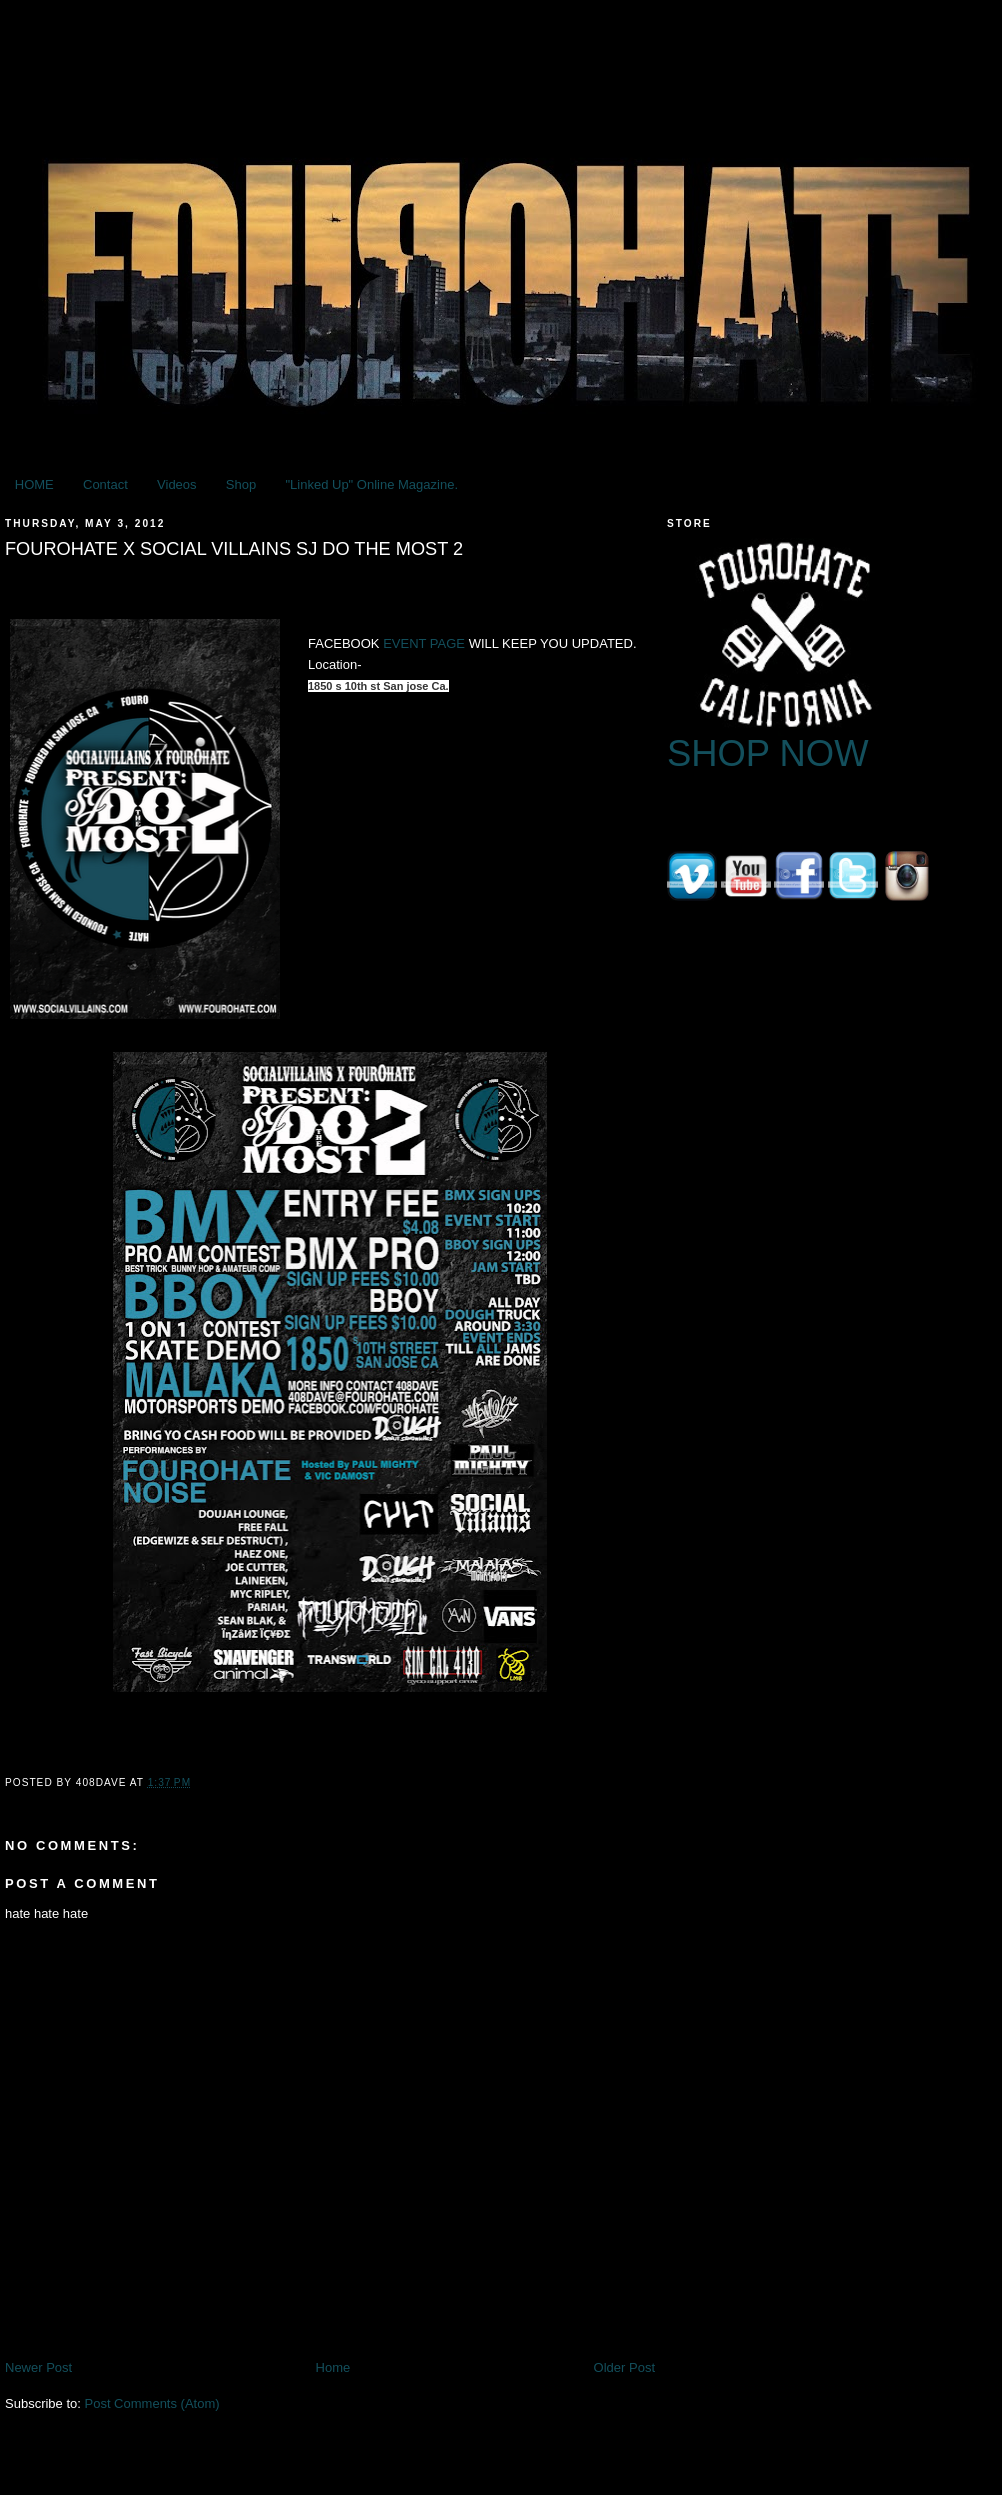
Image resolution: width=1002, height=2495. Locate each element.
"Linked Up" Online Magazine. (371, 484)
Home (333, 2367)
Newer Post (38, 2367)
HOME (34, 484)
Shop (241, 484)
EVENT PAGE (424, 643)
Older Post (624, 2367)
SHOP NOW (768, 753)
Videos (177, 484)
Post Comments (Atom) (152, 2403)
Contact (105, 484)
